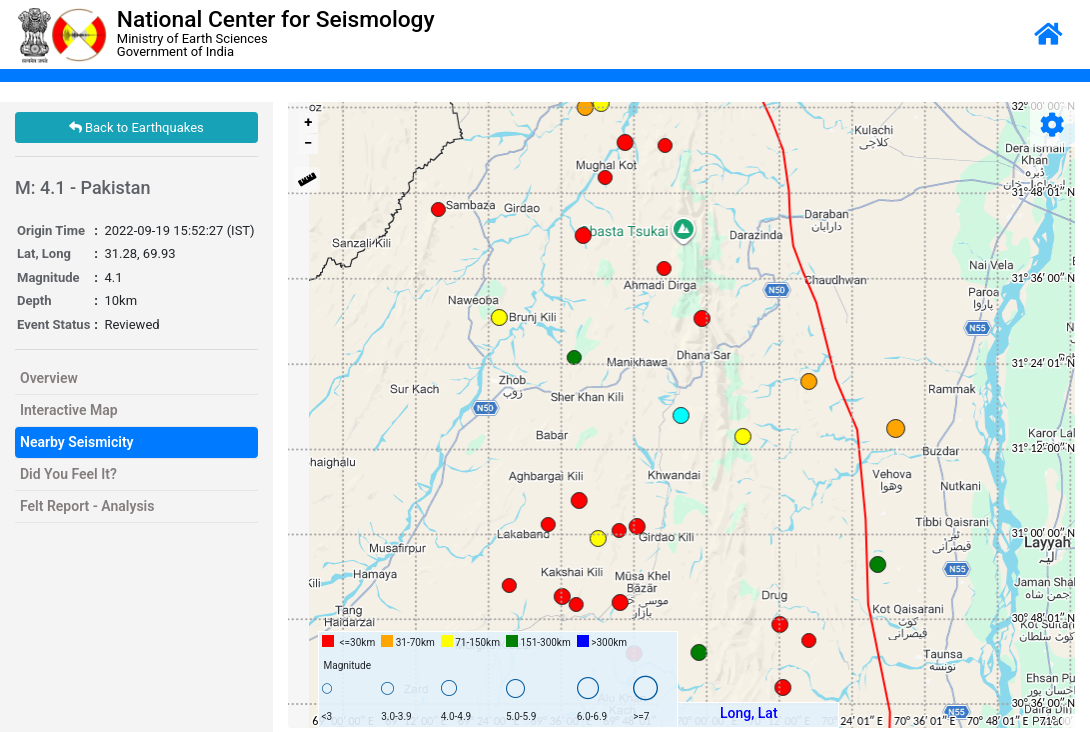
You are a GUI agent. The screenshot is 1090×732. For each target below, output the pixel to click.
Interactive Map (69, 410)
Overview (49, 378)
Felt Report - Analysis (87, 506)
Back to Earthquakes (136, 127)
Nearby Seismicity (77, 442)
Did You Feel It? (68, 474)
